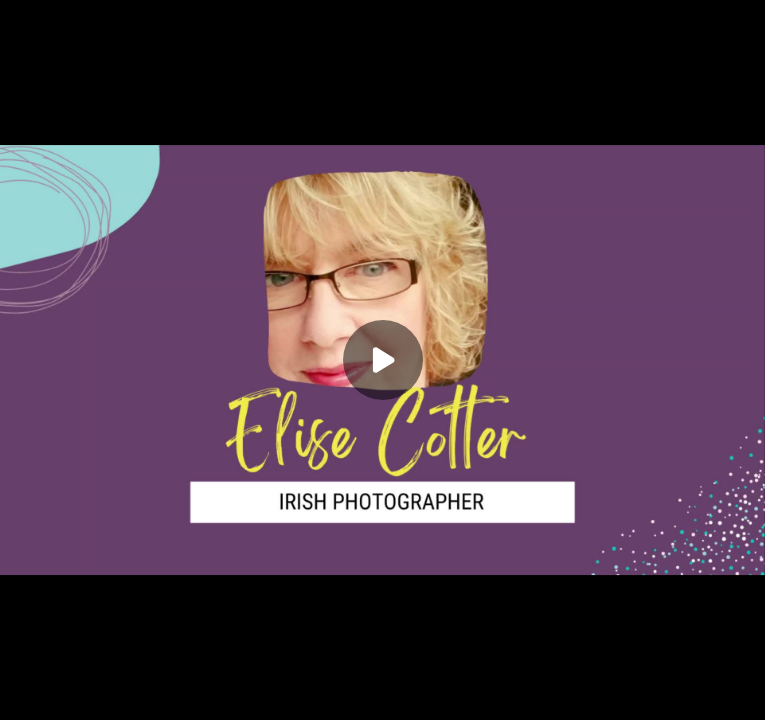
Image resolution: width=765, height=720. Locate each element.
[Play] (383, 360)
